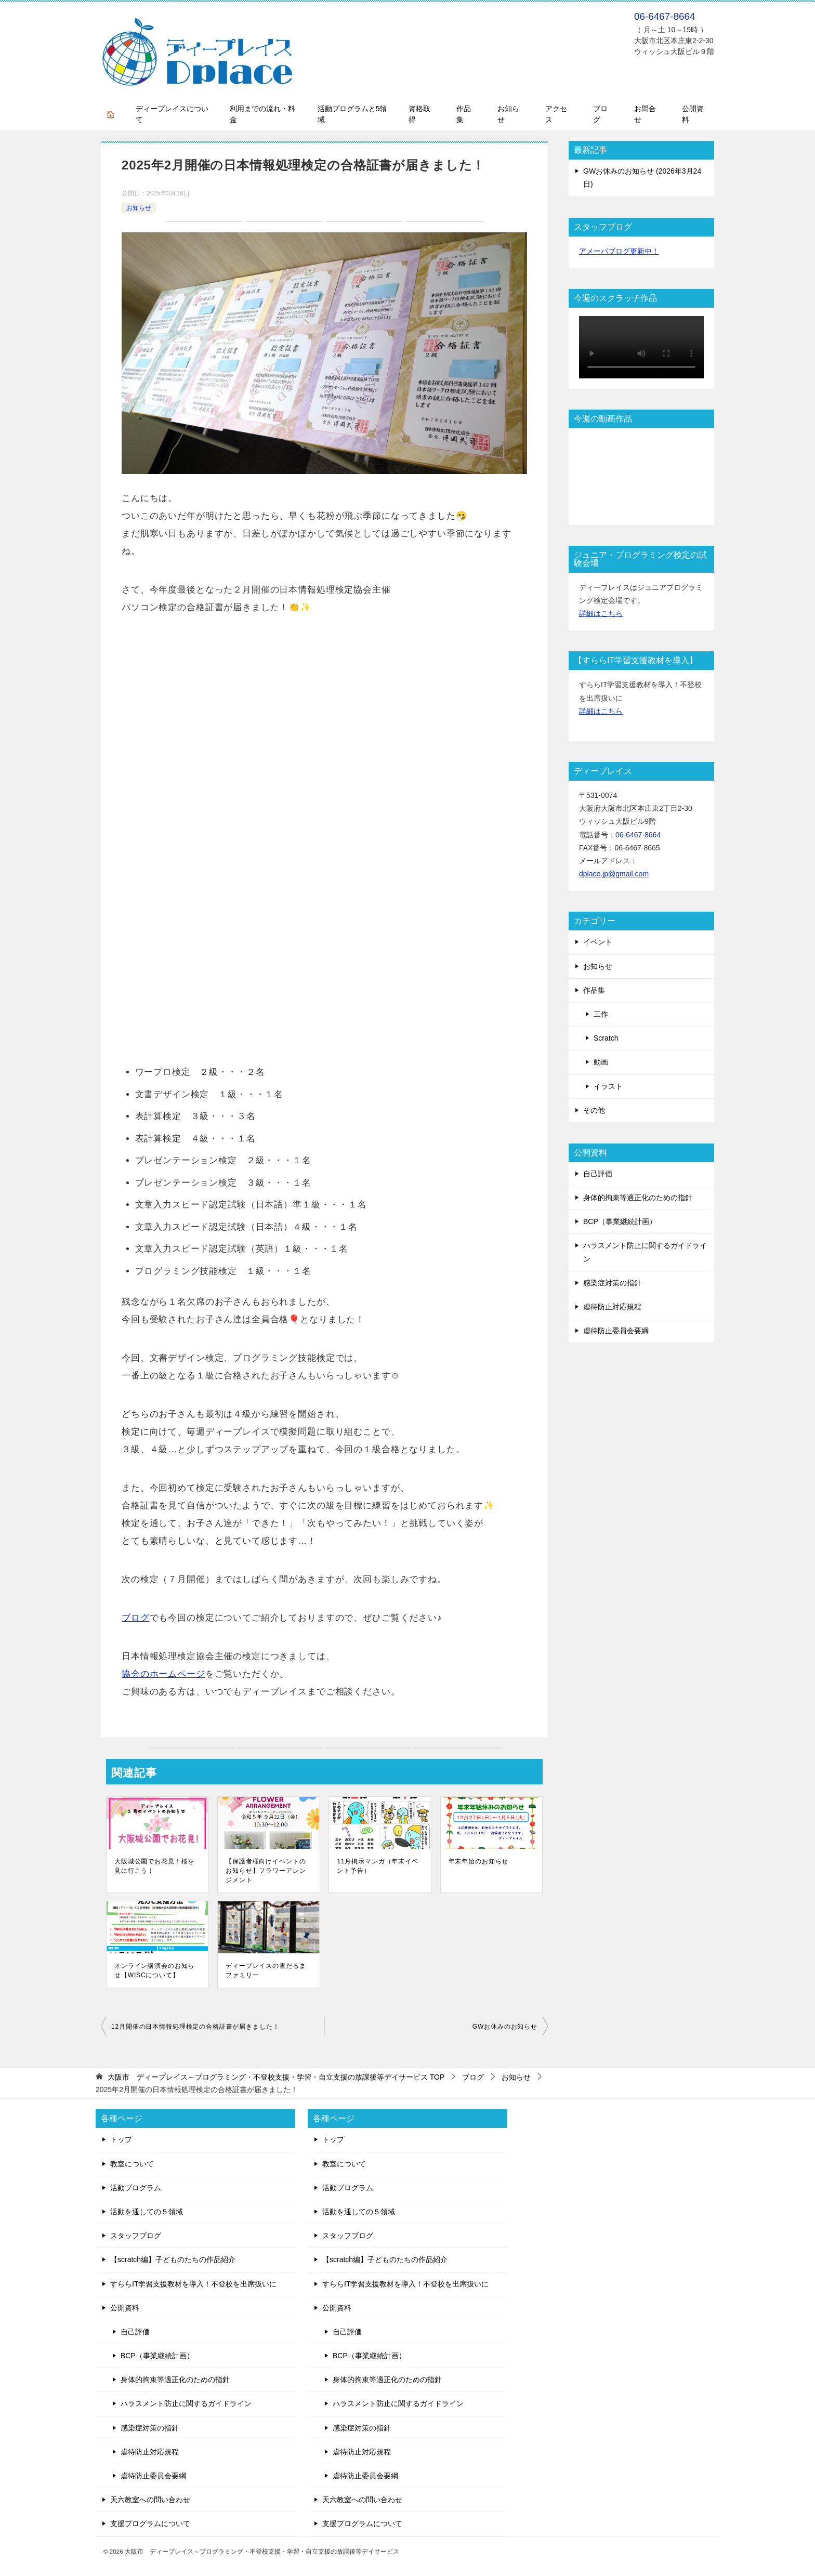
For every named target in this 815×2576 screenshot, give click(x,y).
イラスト (608, 1086)
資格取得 (419, 114)
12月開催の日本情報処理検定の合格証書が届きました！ (195, 2026)
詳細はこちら (601, 613)
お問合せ (645, 114)
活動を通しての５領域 (146, 2211)
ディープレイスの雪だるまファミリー (266, 1970)
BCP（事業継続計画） (619, 1221)
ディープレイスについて (172, 114)
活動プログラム (135, 2188)
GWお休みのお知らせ (504, 2026)
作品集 (463, 114)
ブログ (600, 114)
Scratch (606, 1038)
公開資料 (693, 114)
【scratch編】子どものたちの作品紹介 (172, 2259)
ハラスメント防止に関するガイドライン (645, 1252)
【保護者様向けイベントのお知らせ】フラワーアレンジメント (266, 1871)
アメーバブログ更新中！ (619, 251)
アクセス (556, 114)
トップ (121, 2139)
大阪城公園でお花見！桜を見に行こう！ (154, 1866)
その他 (594, 1110)
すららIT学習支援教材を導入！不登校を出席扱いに (193, 2284)
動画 (601, 1062)
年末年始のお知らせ (479, 1861)
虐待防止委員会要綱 (616, 1330)
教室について (132, 2164)
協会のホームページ (163, 1674)
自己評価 (597, 1173)
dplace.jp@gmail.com (614, 874)
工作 (601, 1014)
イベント (597, 942)
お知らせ (508, 114)
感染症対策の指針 (612, 1283)
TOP (276, 2077)
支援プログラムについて (150, 2523)
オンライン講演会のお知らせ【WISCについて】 (154, 1970)
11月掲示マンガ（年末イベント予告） (377, 1866)
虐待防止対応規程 (612, 1307)
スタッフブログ (135, 2235)
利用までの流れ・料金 (262, 114)
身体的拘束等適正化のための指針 (637, 1197)
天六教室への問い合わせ (150, 2499)
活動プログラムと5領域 (352, 114)
